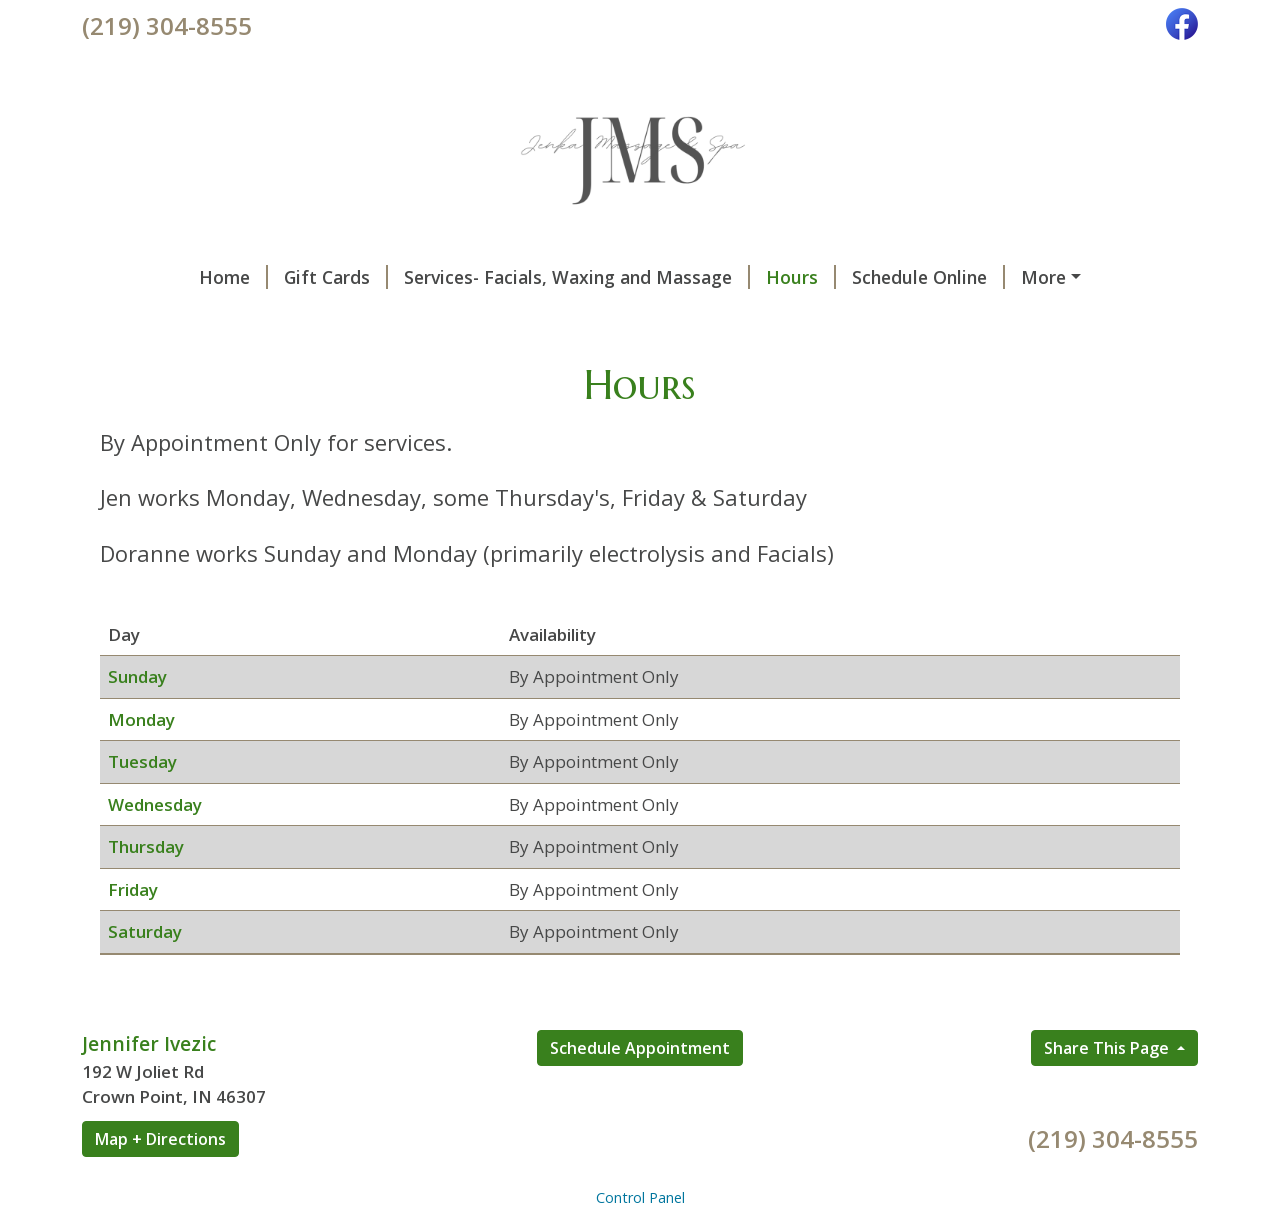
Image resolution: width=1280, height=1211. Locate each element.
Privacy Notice (413, 319)
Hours (700, 277)
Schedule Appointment (640, 1090)
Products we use (999, 277)
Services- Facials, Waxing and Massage (476, 277)
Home (132, 277)
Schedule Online (827, 277)
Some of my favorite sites (217, 319)
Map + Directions (160, 1181)
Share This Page (1108, 1090)
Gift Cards (235, 277)
